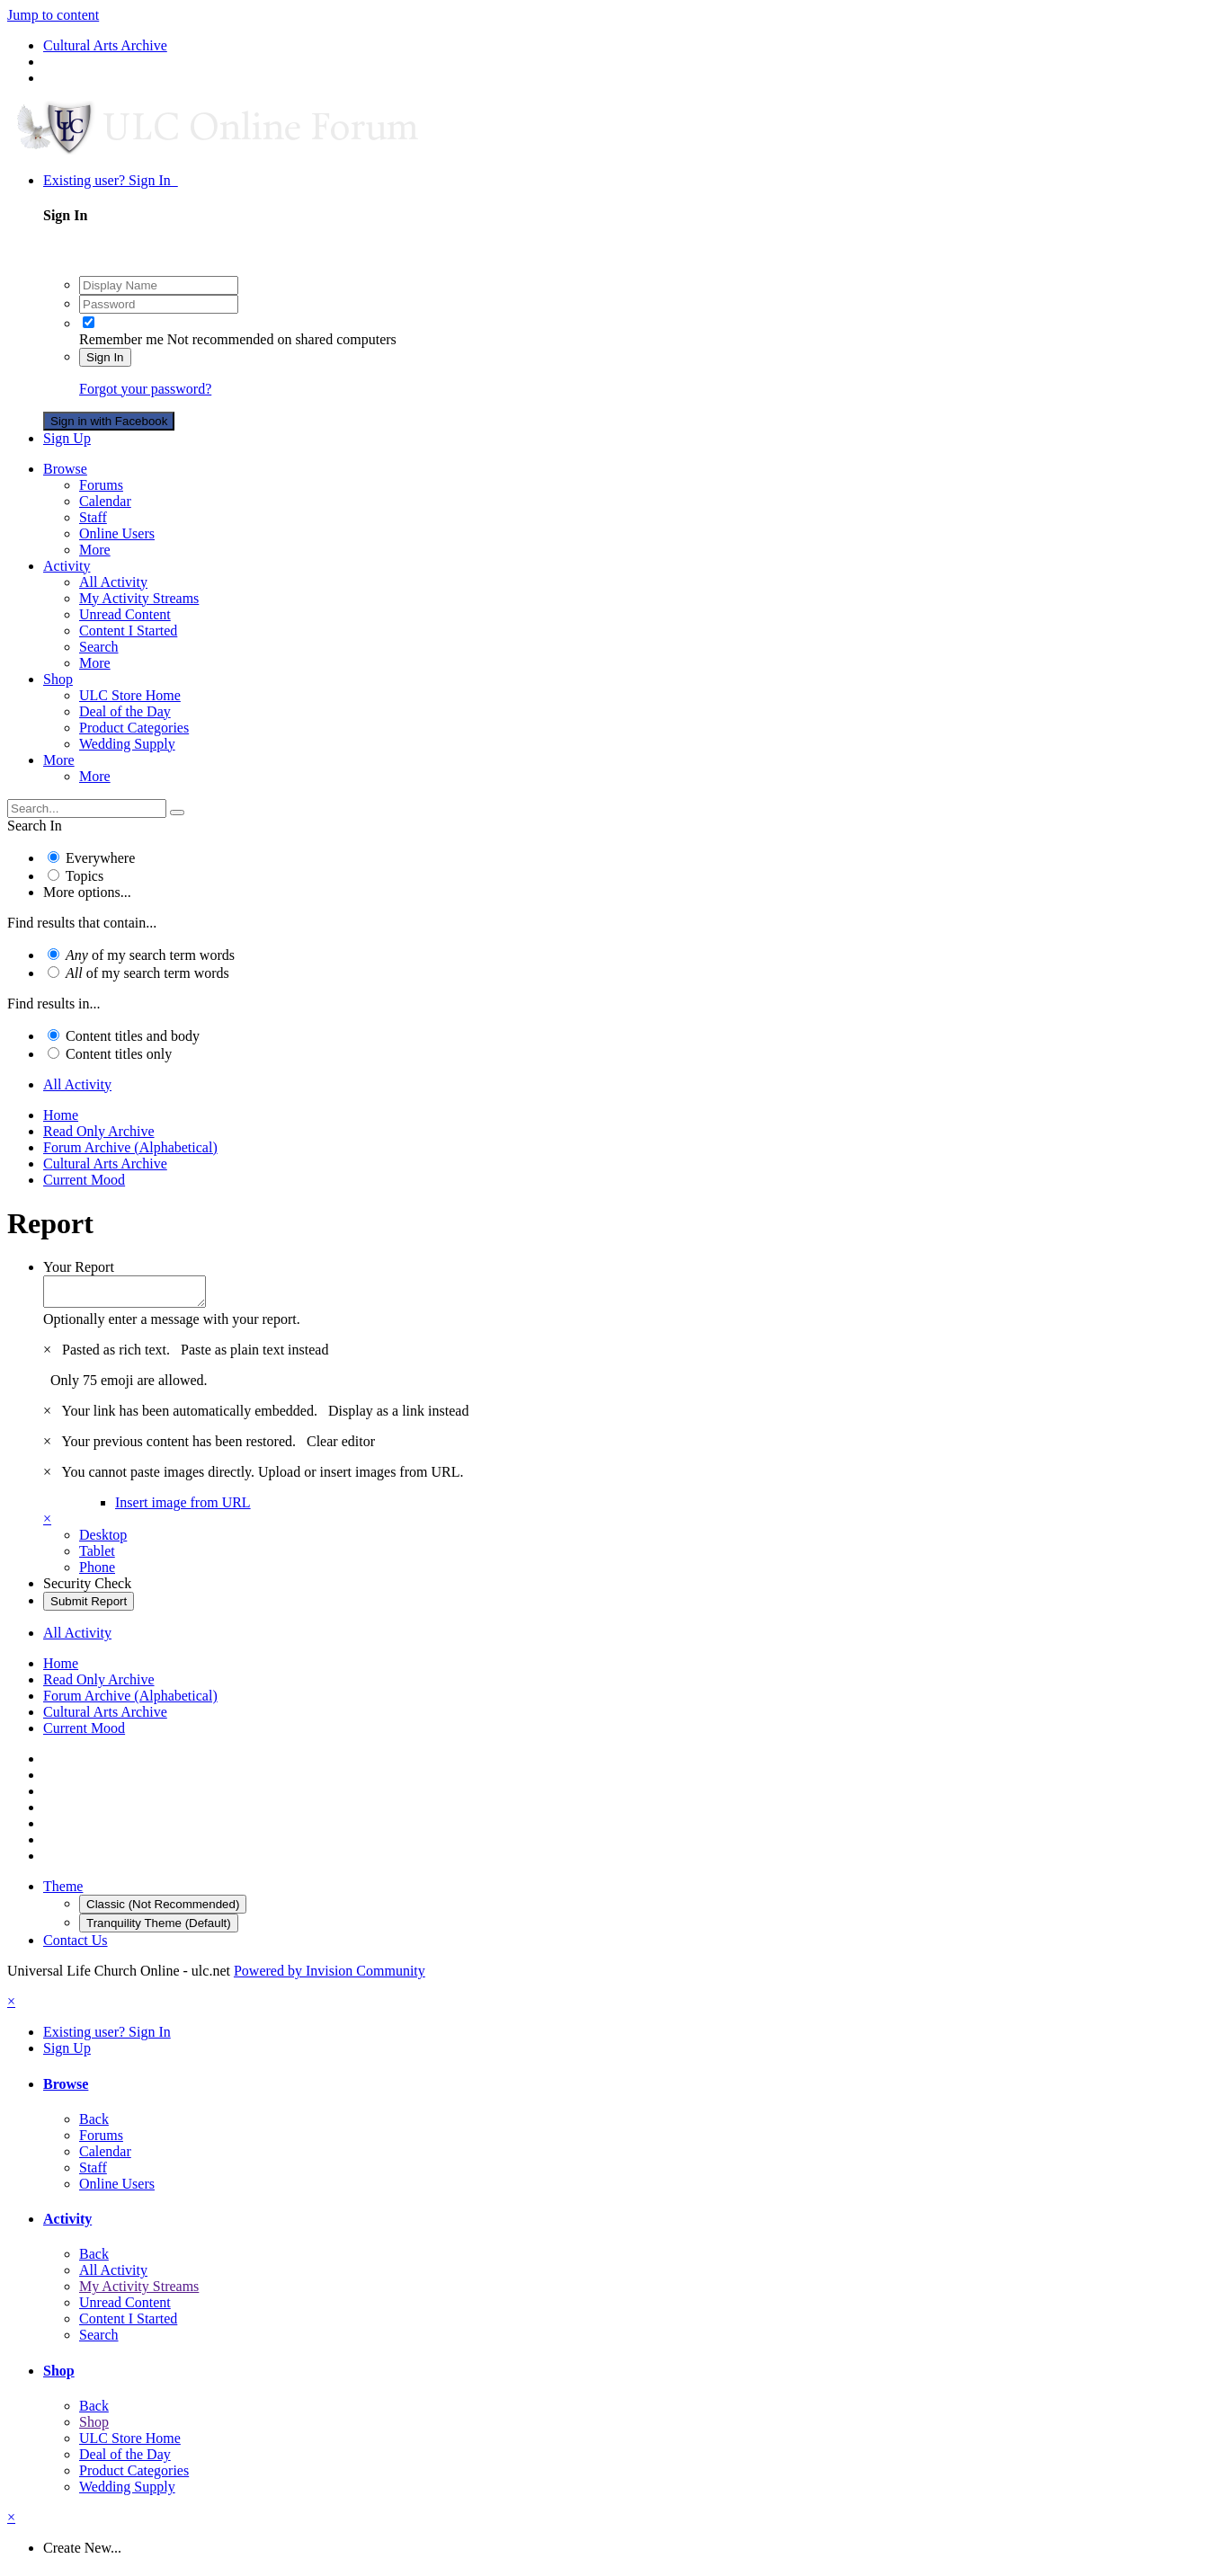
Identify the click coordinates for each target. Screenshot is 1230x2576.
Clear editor (341, 1446)
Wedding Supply (127, 743)
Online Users (117, 533)
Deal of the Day (125, 711)
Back (94, 2124)
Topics (84, 876)
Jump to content (53, 14)
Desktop (103, 1540)
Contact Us (75, 1945)
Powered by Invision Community (329, 1976)
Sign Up (67, 438)
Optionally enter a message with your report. (171, 1324)
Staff (93, 517)
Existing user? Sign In (110, 180)
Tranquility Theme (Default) (158, 1928)
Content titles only (119, 1053)
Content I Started (128, 630)
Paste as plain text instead (254, 1355)
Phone (97, 1572)
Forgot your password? (145, 388)
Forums (101, 485)
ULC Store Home (130, 695)
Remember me (121, 339)
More (95, 549)
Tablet (97, 1556)
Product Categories (134, 727)
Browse (65, 468)
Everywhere (100, 858)
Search (99, 646)
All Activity (113, 582)
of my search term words (150, 955)
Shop (58, 679)
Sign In (105, 357)
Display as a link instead (398, 1416)
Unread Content (125, 614)
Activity (66, 565)
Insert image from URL (183, 1507)
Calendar (105, 501)
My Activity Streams (139, 598)
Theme (63, 1891)
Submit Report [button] (88, 1606)
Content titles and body (133, 1036)
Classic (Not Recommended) (162, 1909)
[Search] (86, 808)
